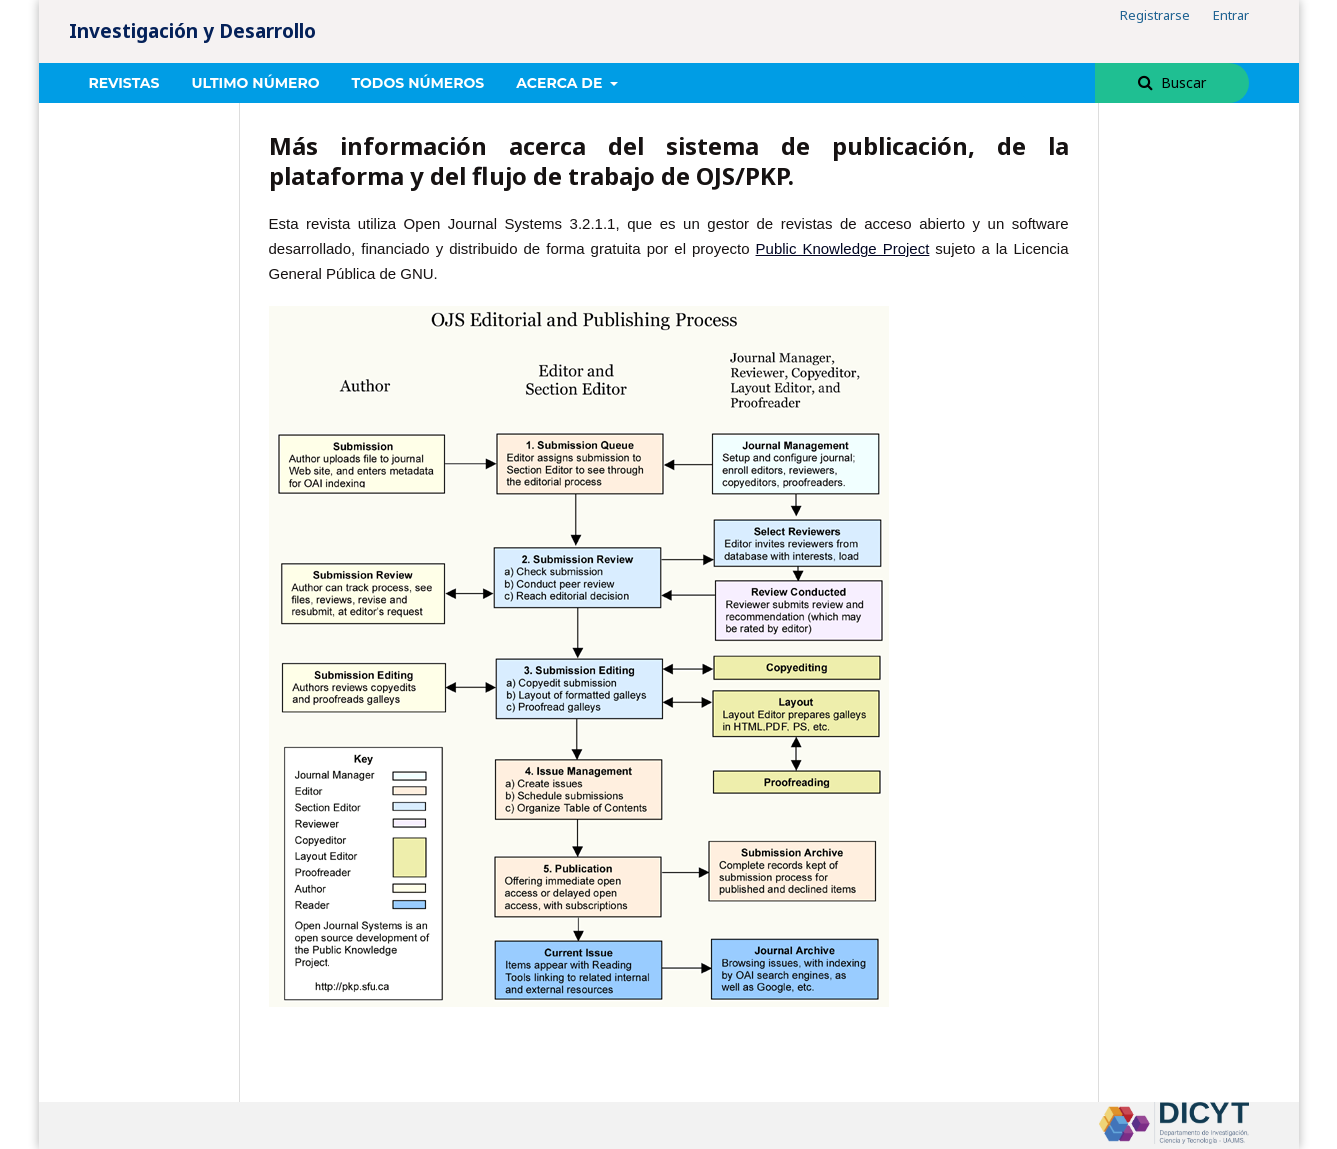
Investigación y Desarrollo (192, 31)
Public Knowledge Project (843, 248)
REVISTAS (124, 83)
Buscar (1181, 82)
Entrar (1231, 15)
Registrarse (1155, 15)
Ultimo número (255, 83)
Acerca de (561, 83)
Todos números (418, 83)
